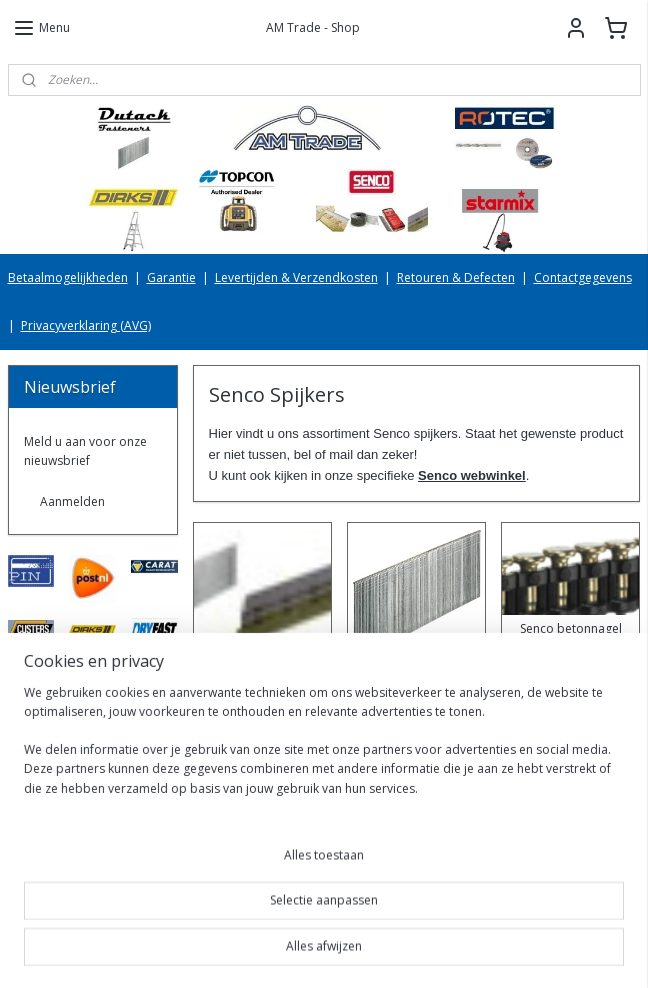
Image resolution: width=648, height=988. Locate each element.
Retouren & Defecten (456, 277)
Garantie (171, 277)
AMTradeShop (65, 889)
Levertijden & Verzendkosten (296, 277)
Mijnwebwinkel (548, 951)
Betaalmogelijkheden (68, 277)
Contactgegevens (583, 277)
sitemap (255, 951)
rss (297, 951)
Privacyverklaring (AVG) (86, 325)
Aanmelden (72, 501)
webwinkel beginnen (374, 951)
